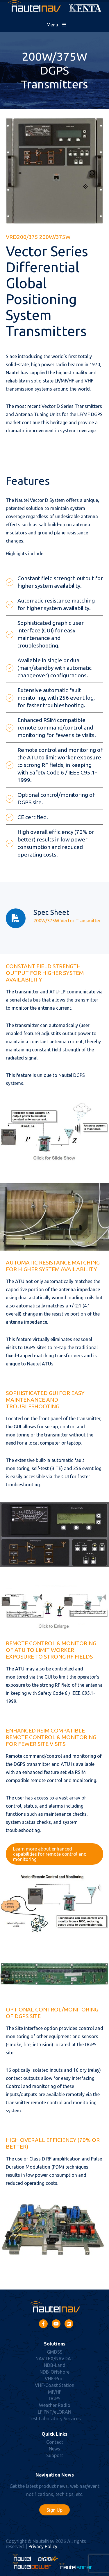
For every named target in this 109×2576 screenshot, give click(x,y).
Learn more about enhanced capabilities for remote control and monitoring (50, 1854)
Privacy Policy (42, 2546)
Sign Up (54, 2509)
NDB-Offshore (54, 2371)
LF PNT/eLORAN (54, 2411)
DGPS (54, 2398)
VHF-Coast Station (54, 2385)
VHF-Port (54, 2378)
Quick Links (54, 2434)
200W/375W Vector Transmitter (67, 920)
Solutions (54, 2343)
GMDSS (54, 2351)
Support (54, 2455)
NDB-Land (54, 2365)
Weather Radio (54, 2405)
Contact (54, 2442)
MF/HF (54, 2391)
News (54, 2448)
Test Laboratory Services (54, 2418)
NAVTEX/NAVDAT (54, 2358)
